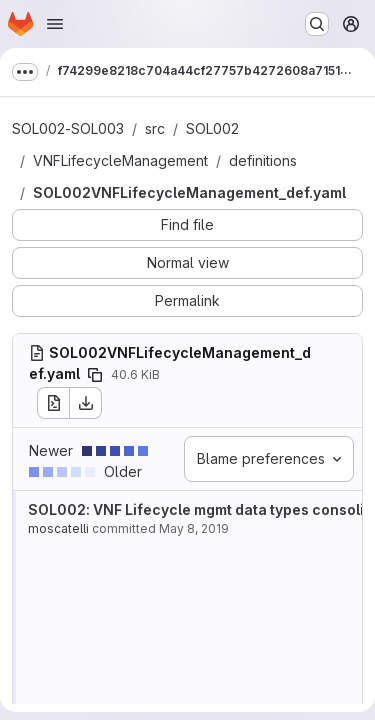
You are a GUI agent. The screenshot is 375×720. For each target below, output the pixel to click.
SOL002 (212, 128)
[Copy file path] (95, 375)
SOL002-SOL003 (68, 128)
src (155, 128)
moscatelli (58, 528)
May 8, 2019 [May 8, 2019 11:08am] (194, 528)
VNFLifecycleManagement (120, 160)
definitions (263, 160)
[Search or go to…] (317, 24)
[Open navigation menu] (55, 24)
